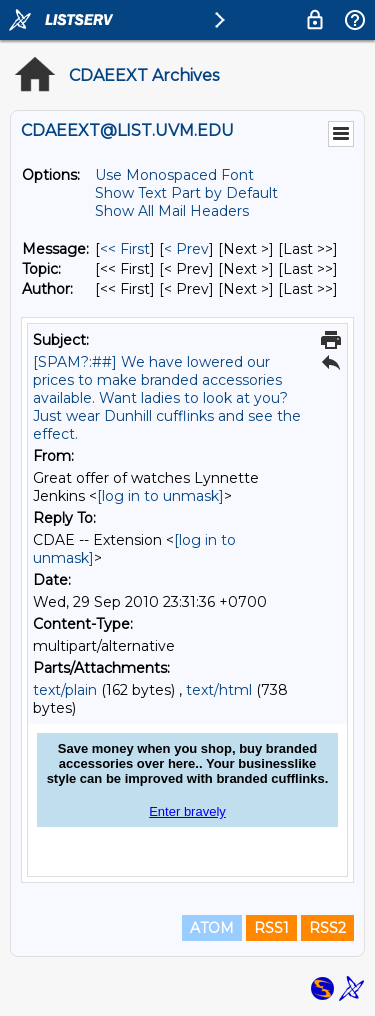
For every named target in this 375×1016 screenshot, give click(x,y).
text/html (219, 690)
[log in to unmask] (160, 496)
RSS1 (271, 928)
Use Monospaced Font (174, 175)
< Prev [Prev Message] (186, 249)
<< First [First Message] (125, 249)
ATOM (212, 928)
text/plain (65, 690)
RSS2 (327, 928)
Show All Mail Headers (172, 211)
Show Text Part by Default (186, 193)
